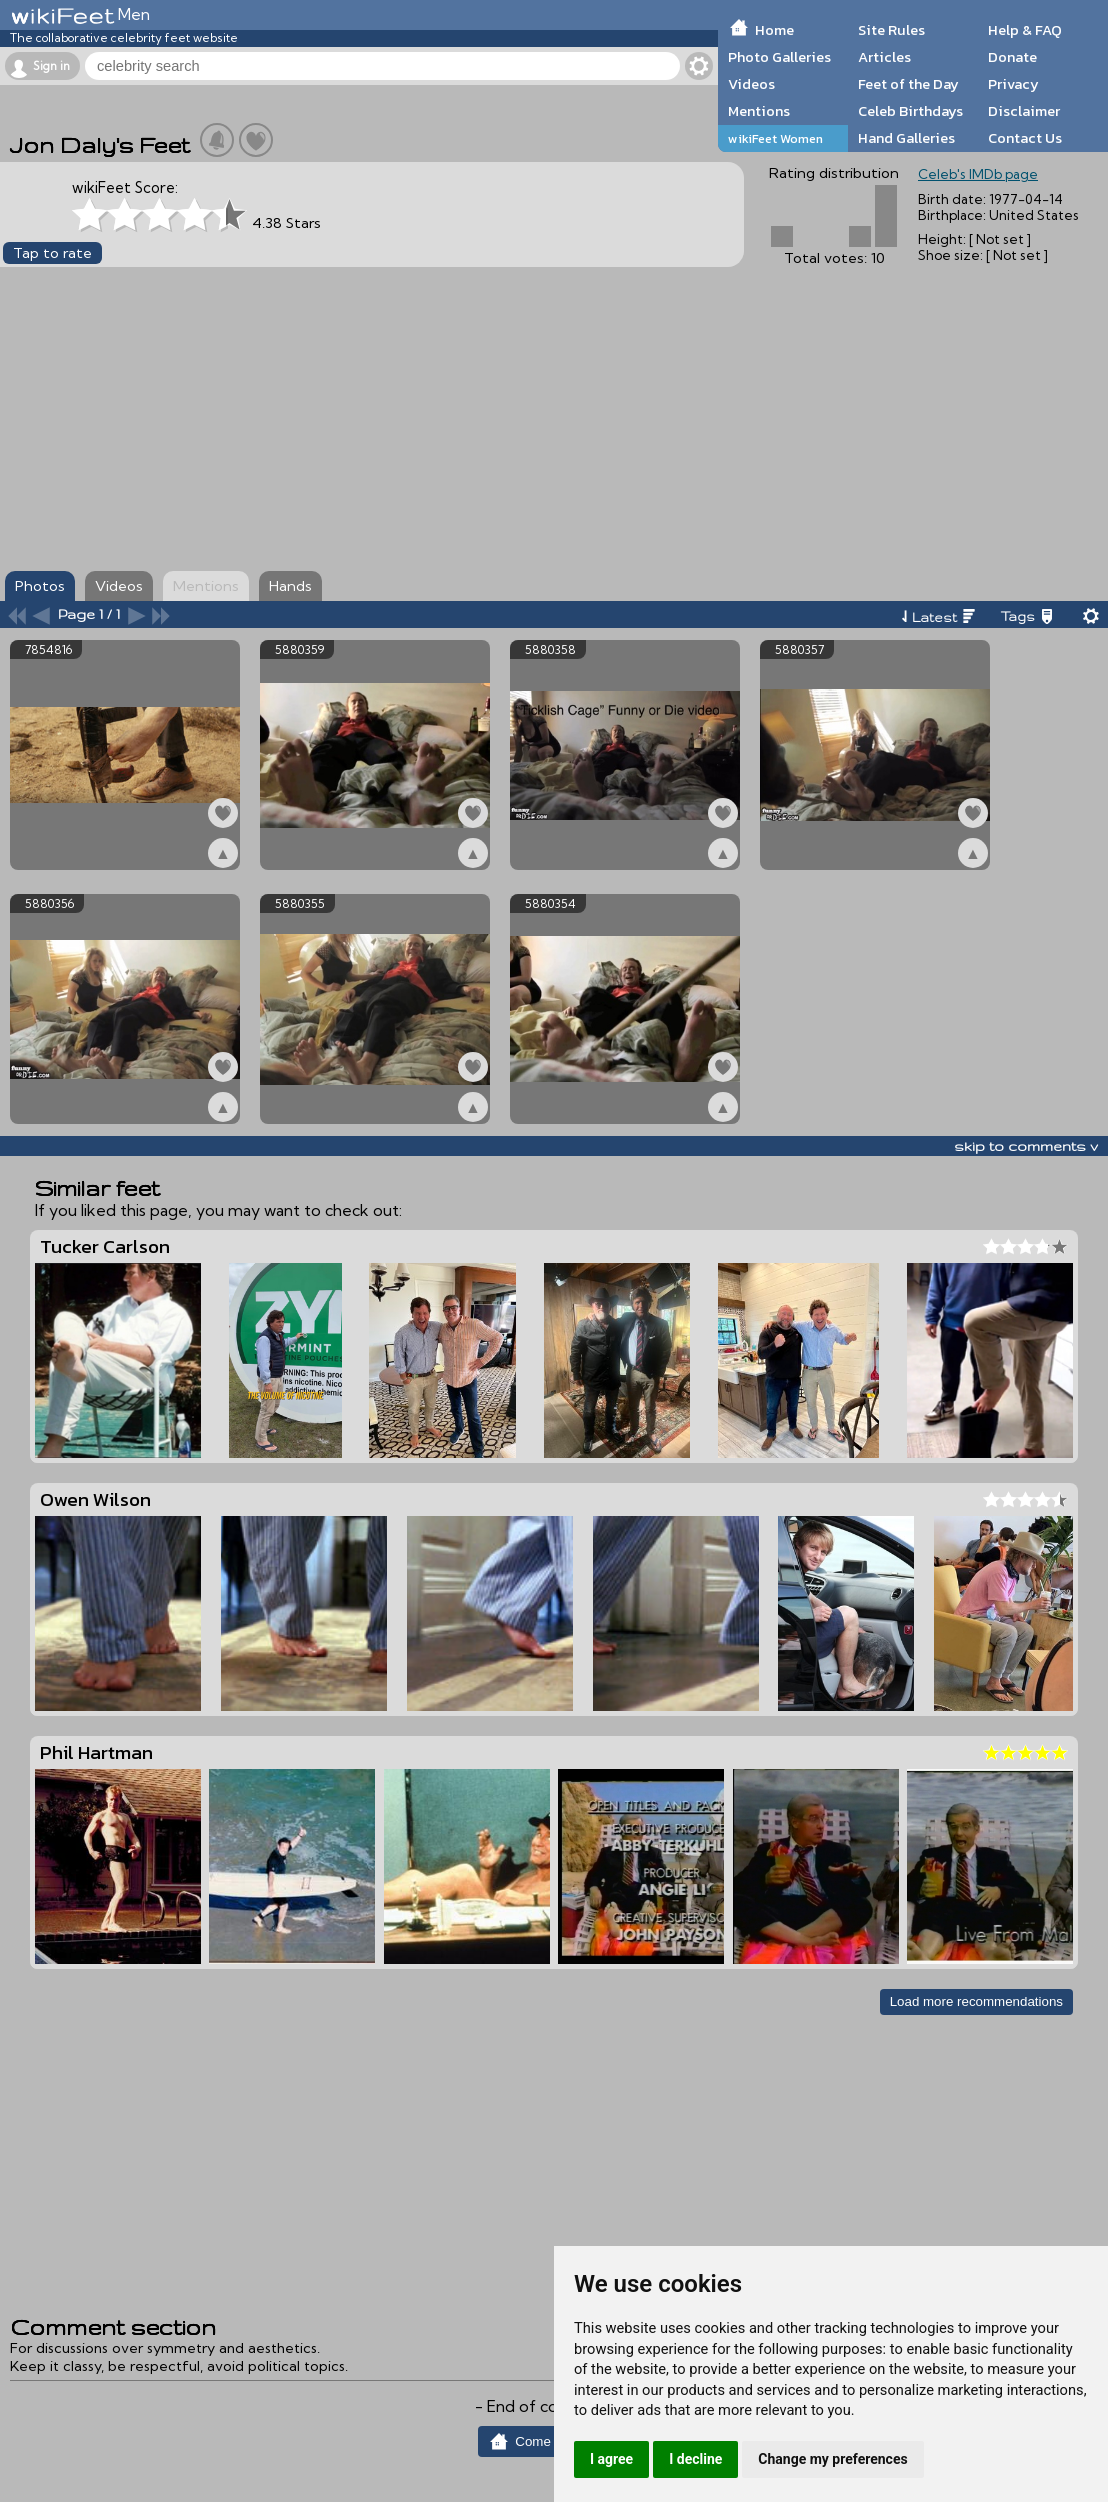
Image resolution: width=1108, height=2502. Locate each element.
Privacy (1013, 84)
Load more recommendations (976, 2001)
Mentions (759, 111)
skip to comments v (1026, 1146)
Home (774, 30)
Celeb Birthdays (910, 111)
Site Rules (891, 30)
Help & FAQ (1025, 30)
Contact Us (1025, 138)
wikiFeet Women (775, 138)
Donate (1012, 57)
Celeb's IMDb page (978, 174)
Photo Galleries (779, 57)
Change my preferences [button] (832, 2459)
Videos (751, 84)
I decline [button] (695, 2459)
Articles (884, 57)
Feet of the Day (908, 84)
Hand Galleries (906, 138)
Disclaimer (1024, 111)
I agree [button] (611, 2459)
